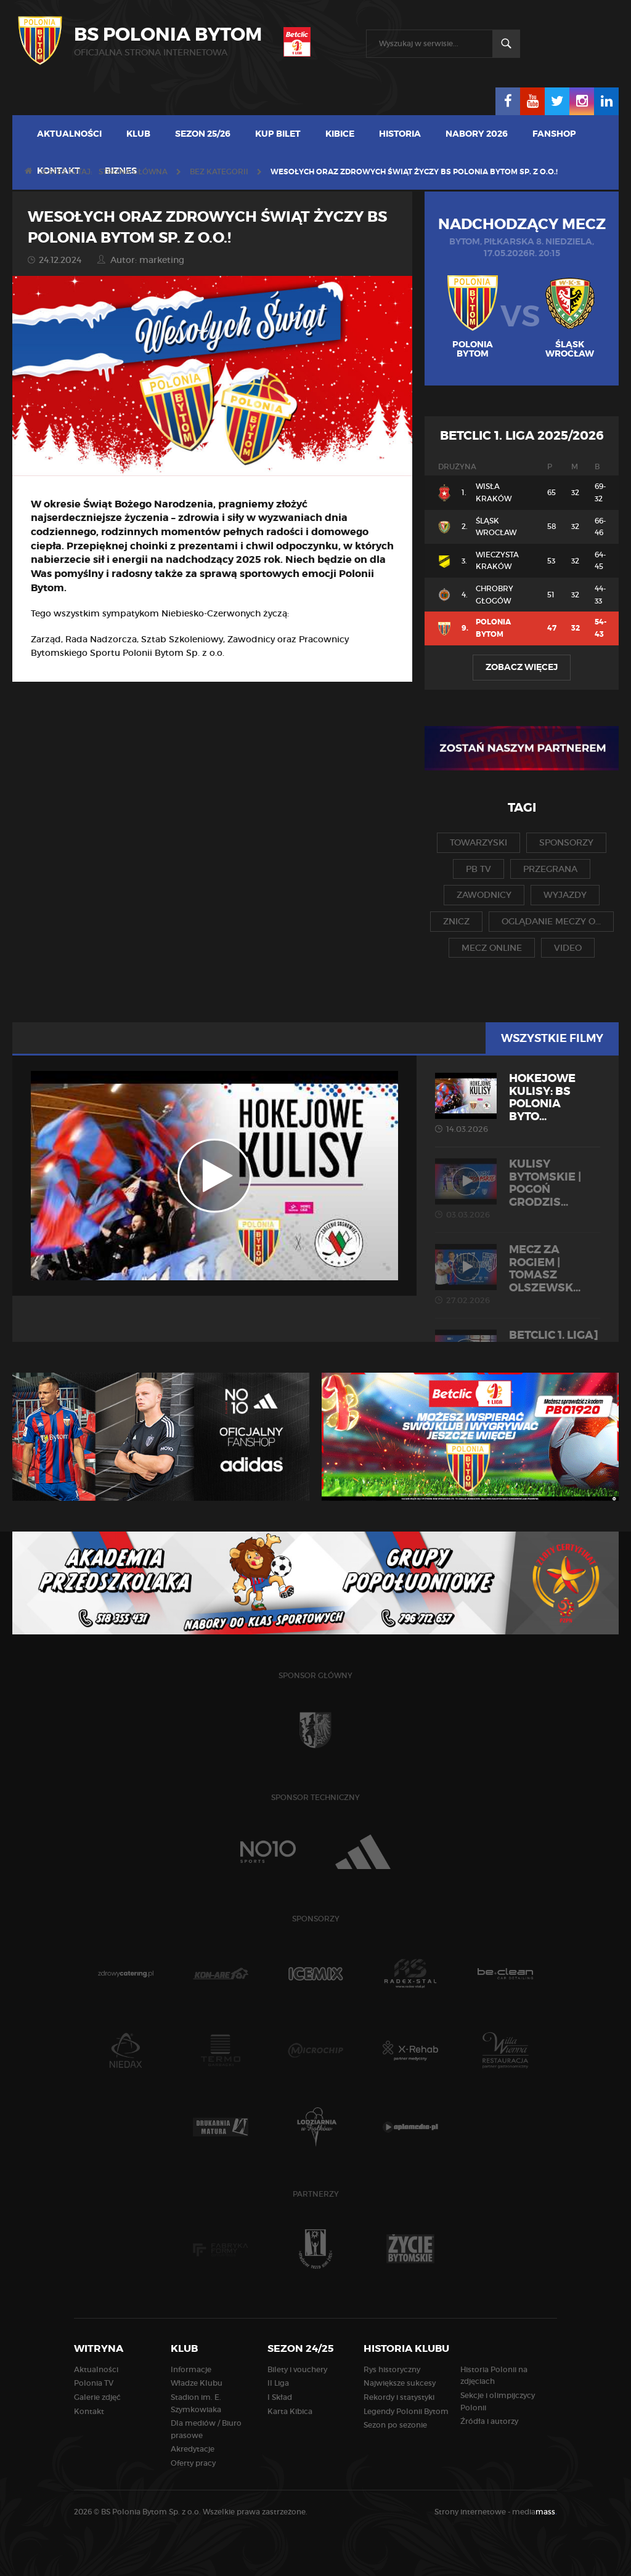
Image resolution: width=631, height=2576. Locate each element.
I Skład (279, 2397)
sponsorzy (566, 842)
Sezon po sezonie (395, 2424)
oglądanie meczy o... (551, 921)
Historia (400, 133)
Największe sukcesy (400, 2383)
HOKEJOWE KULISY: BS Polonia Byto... (517, 1103)
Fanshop (554, 133)
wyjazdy (565, 894)
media (534, 2511)
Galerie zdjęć (97, 2397)
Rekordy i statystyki (399, 2397)
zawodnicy (484, 894)
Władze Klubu (196, 2383)
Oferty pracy (193, 2463)
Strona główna (133, 171)
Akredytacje (192, 2448)
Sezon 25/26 (202, 133)
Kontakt (89, 2411)
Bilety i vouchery (297, 2369)
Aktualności (69, 133)
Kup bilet (278, 133)
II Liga (278, 2383)
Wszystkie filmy (552, 1038)
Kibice (339, 133)
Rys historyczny (392, 2369)
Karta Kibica (289, 2411)
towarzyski (478, 842)
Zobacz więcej (522, 666)
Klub (138, 133)
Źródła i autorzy (489, 2421)
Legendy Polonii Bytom (406, 2411)
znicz (456, 921)
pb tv (478, 868)
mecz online (492, 947)
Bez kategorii (219, 171)
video (568, 947)
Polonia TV (93, 2383)
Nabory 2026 (477, 133)
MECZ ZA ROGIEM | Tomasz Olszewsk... (517, 1274)
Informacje (191, 2369)
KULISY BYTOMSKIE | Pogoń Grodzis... (517, 1189)
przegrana (550, 868)
